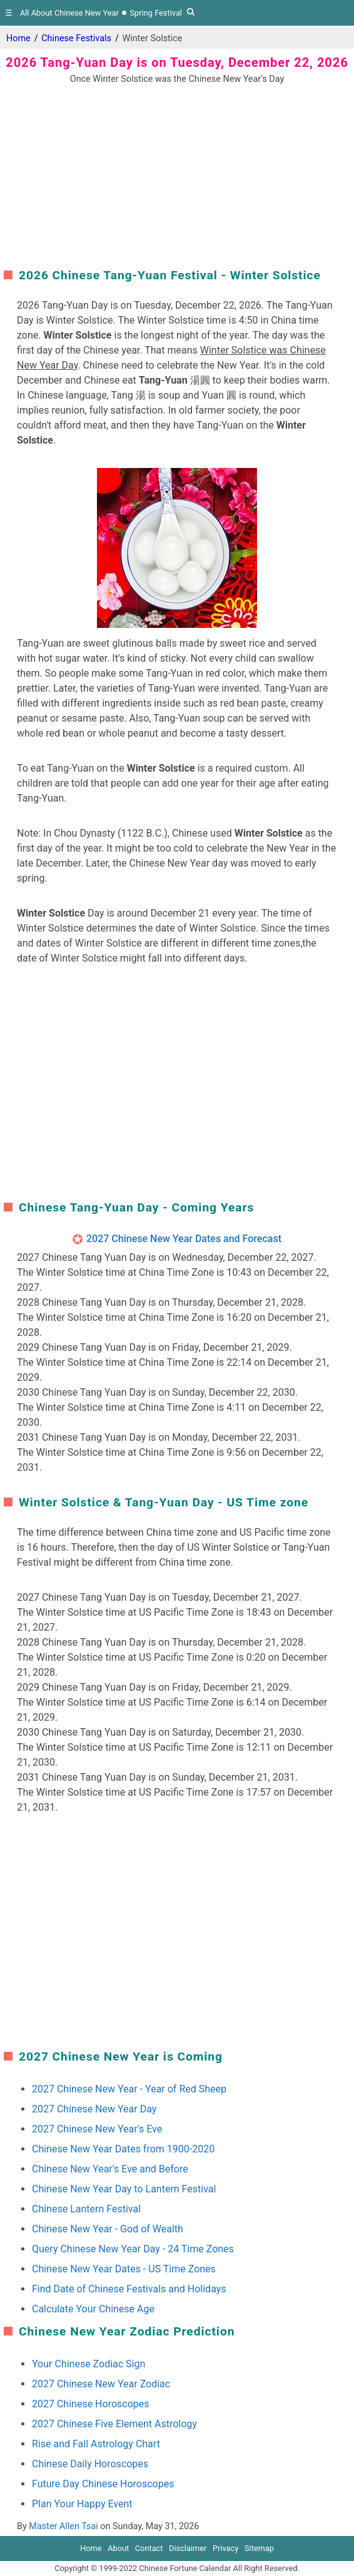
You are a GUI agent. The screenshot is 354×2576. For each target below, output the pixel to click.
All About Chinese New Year (69, 12)
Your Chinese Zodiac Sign (88, 2364)
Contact (149, 2548)
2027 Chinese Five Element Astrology (114, 2424)
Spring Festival (155, 12)
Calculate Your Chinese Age (93, 2309)
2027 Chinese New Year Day (94, 2109)
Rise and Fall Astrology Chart (96, 2444)
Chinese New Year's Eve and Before (110, 2169)
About (118, 2548)
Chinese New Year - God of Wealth (107, 2229)
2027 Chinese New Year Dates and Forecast (183, 1239)
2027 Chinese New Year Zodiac (101, 2384)
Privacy (225, 2548)
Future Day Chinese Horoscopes (103, 2484)
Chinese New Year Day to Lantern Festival (124, 2189)
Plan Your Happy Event (82, 2504)
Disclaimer (187, 2548)
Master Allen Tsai (63, 2526)
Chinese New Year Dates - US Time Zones (124, 2269)
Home (18, 38)
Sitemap (259, 2548)
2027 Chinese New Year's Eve (97, 2129)
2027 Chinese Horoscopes (90, 2404)
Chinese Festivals (76, 38)
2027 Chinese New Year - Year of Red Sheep (129, 2089)
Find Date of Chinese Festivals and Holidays (129, 2289)
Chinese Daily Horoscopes (90, 2464)
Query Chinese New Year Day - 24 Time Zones (133, 2249)
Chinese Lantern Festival (86, 2209)
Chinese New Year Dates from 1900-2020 (123, 2149)
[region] (177, 174)
